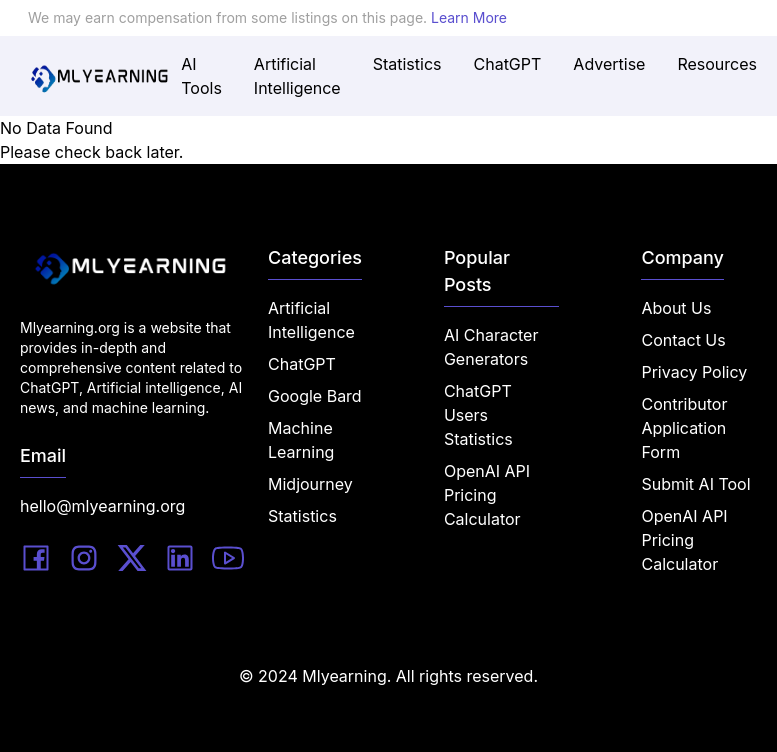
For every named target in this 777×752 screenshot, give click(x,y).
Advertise (609, 64)
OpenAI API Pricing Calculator (487, 495)
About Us (676, 308)
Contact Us (683, 340)
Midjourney (310, 484)
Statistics (407, 64)
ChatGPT (508, 64)
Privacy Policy (694, 372)
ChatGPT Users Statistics (478, 415)
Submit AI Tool (695, 484)
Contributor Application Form (684, 428)
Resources (717, 64)
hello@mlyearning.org (102, 506)
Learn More (469, 17)
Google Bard (315, 396)
